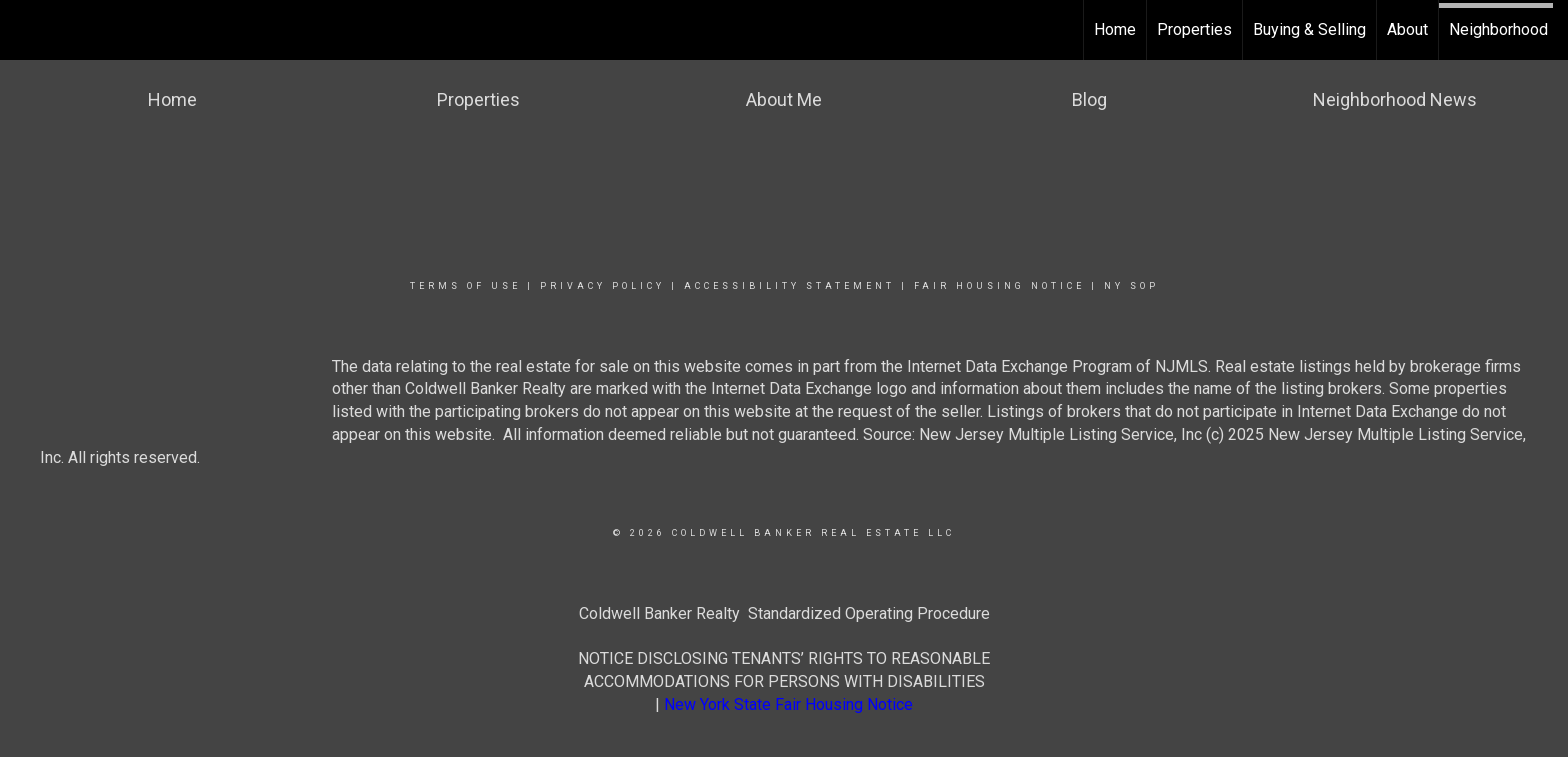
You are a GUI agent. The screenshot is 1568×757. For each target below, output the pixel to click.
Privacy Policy (602, 286)
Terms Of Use (465, 286)
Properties (1194, 29)
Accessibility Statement (789, 286)
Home (1115, 29)
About (1407, 29)
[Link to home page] (25, 30)
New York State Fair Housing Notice (788, 704)
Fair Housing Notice (999, 286)
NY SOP (1131, 286)
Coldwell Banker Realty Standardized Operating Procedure (784, 613)
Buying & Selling (1309, 29)
